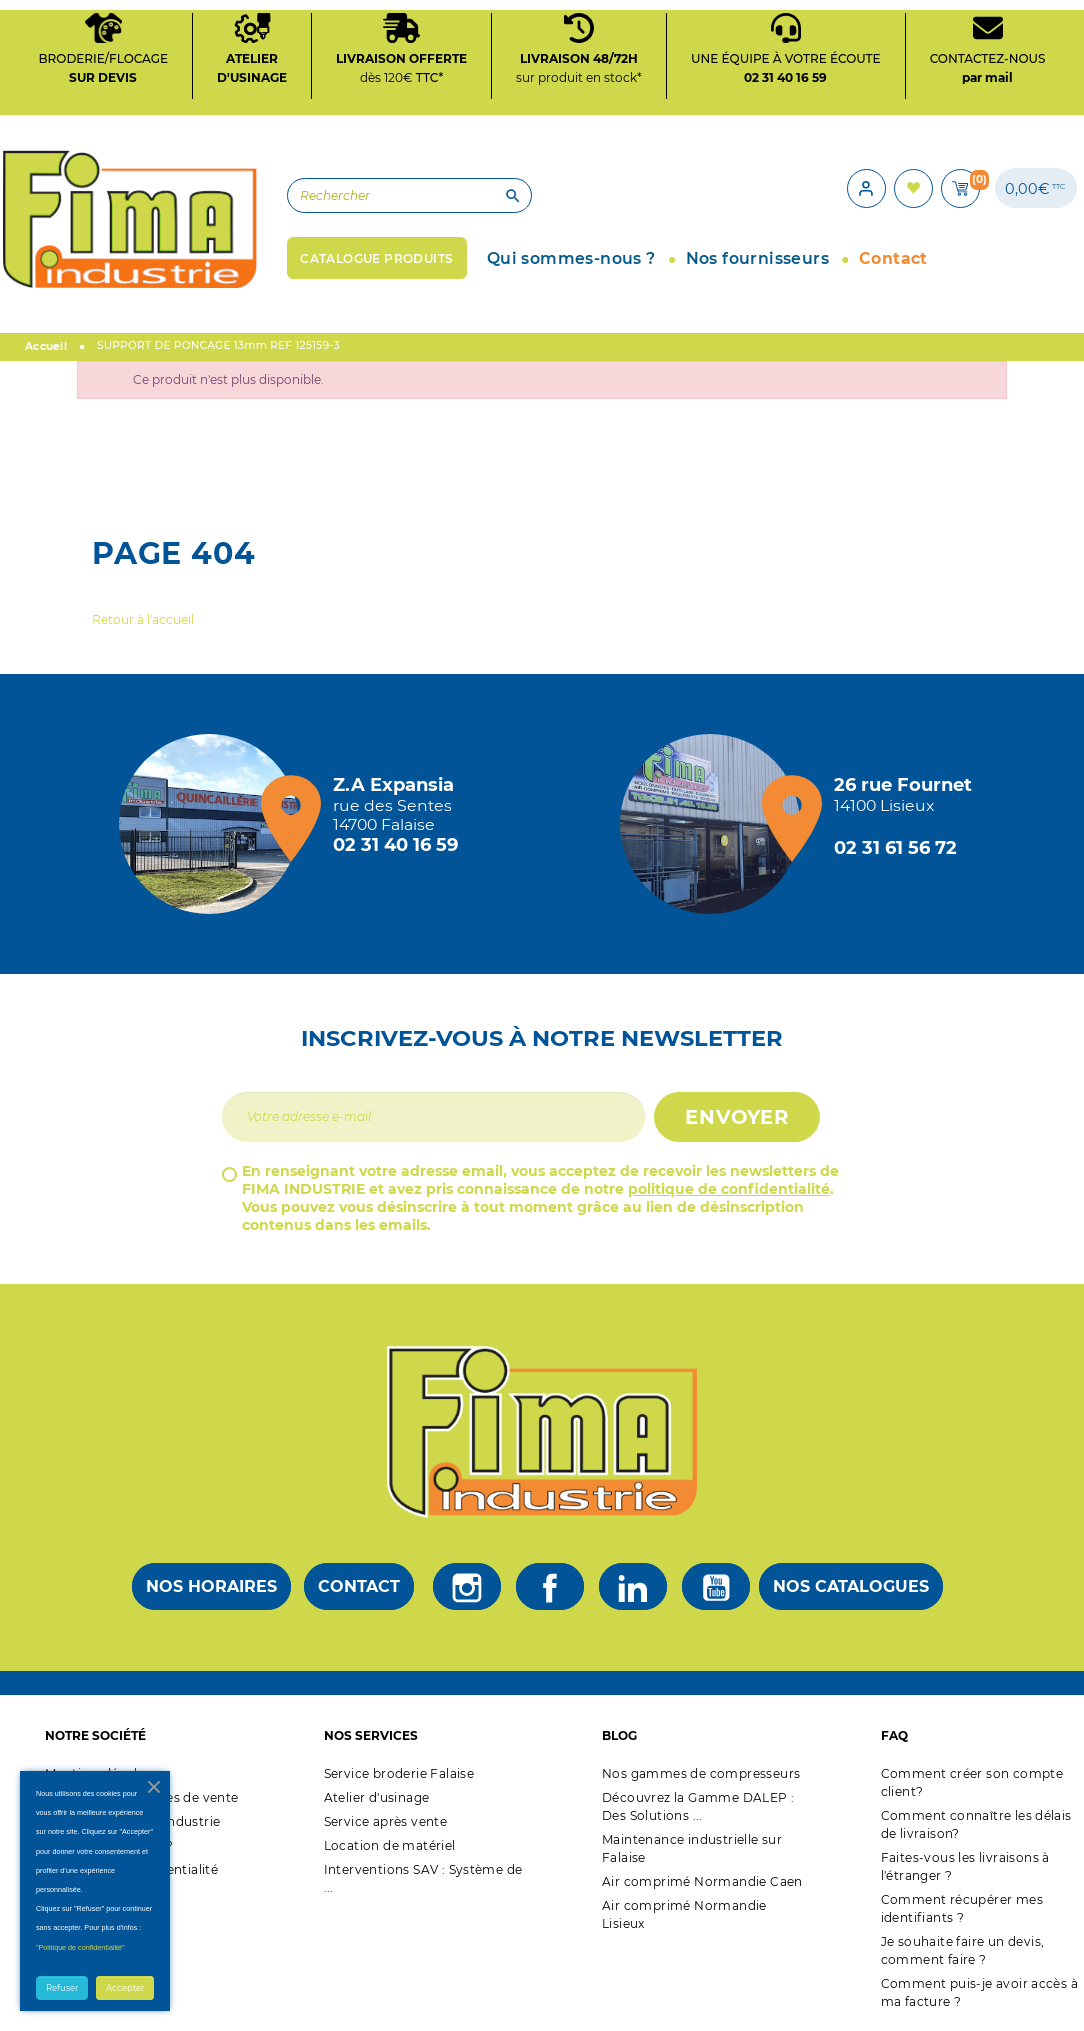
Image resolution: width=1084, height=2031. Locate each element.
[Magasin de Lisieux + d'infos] (715, 823)
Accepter (125, 1988)
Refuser (62, 1988)
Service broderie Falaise (399, 1772)
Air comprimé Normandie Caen (702, 1880)
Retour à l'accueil (143, 618)
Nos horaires (211, 1585)
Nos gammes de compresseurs (701, 1772)
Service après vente (386, 1820)
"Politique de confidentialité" (80, 1947)
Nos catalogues (851, 1585)
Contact (359, 1585)
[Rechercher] (401, 195)
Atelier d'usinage (377, 1796)
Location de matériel (390, 1844)
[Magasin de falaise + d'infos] (214, 823)
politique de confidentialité (729, 1188)
